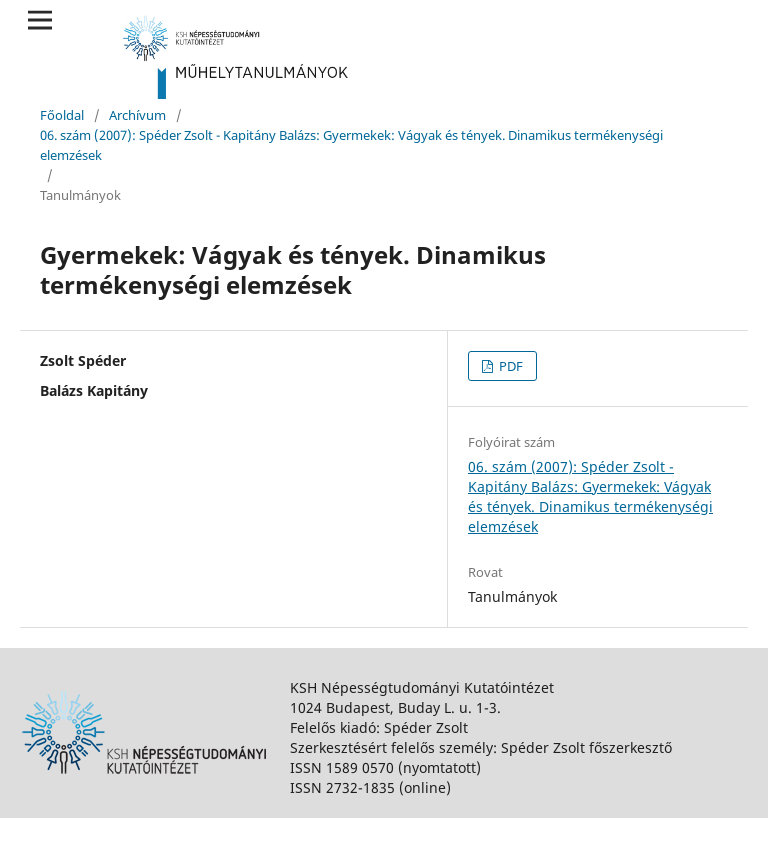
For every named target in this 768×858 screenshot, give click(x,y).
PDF (509, 366)
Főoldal (62, 115)
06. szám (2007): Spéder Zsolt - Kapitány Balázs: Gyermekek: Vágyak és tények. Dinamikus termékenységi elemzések (351, 145)
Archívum (137, 115)
